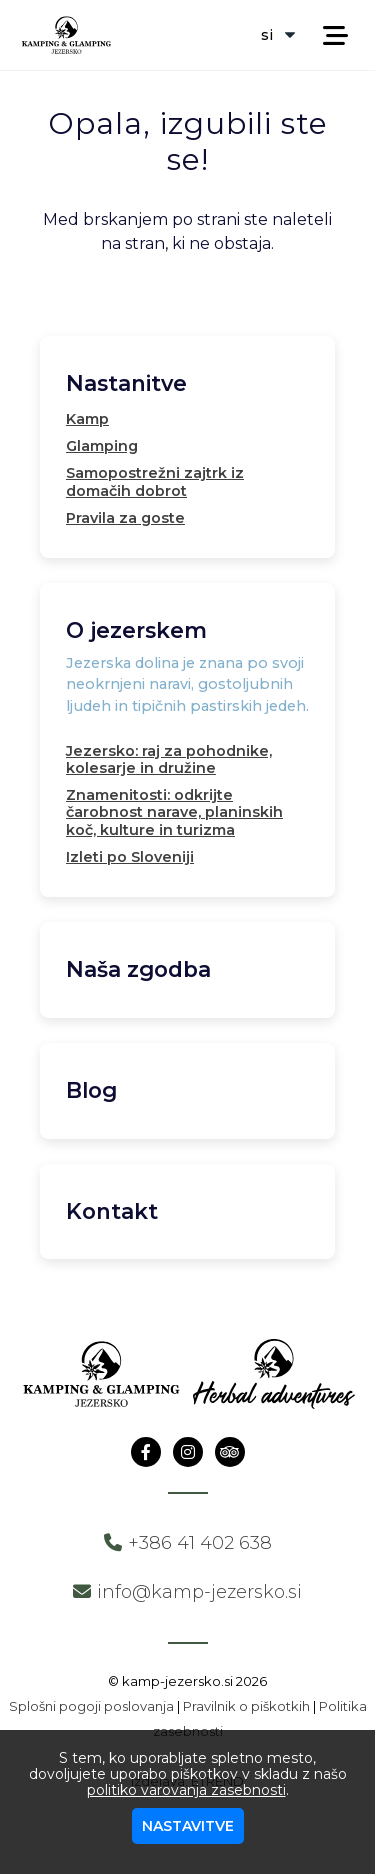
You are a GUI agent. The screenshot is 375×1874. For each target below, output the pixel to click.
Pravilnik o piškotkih (246, 1706)
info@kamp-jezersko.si (187, 1592)
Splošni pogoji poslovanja (91, 1706)
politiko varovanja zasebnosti (186, 1790)
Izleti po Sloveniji (130, 857)
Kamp (87, 419)
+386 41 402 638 (188, 1543)
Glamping (102, 446)
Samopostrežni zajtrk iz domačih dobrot (155, 481)
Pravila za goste (125, 518)
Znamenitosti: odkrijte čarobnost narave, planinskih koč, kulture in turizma (174, 812)
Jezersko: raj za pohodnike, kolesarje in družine (169, 759)
